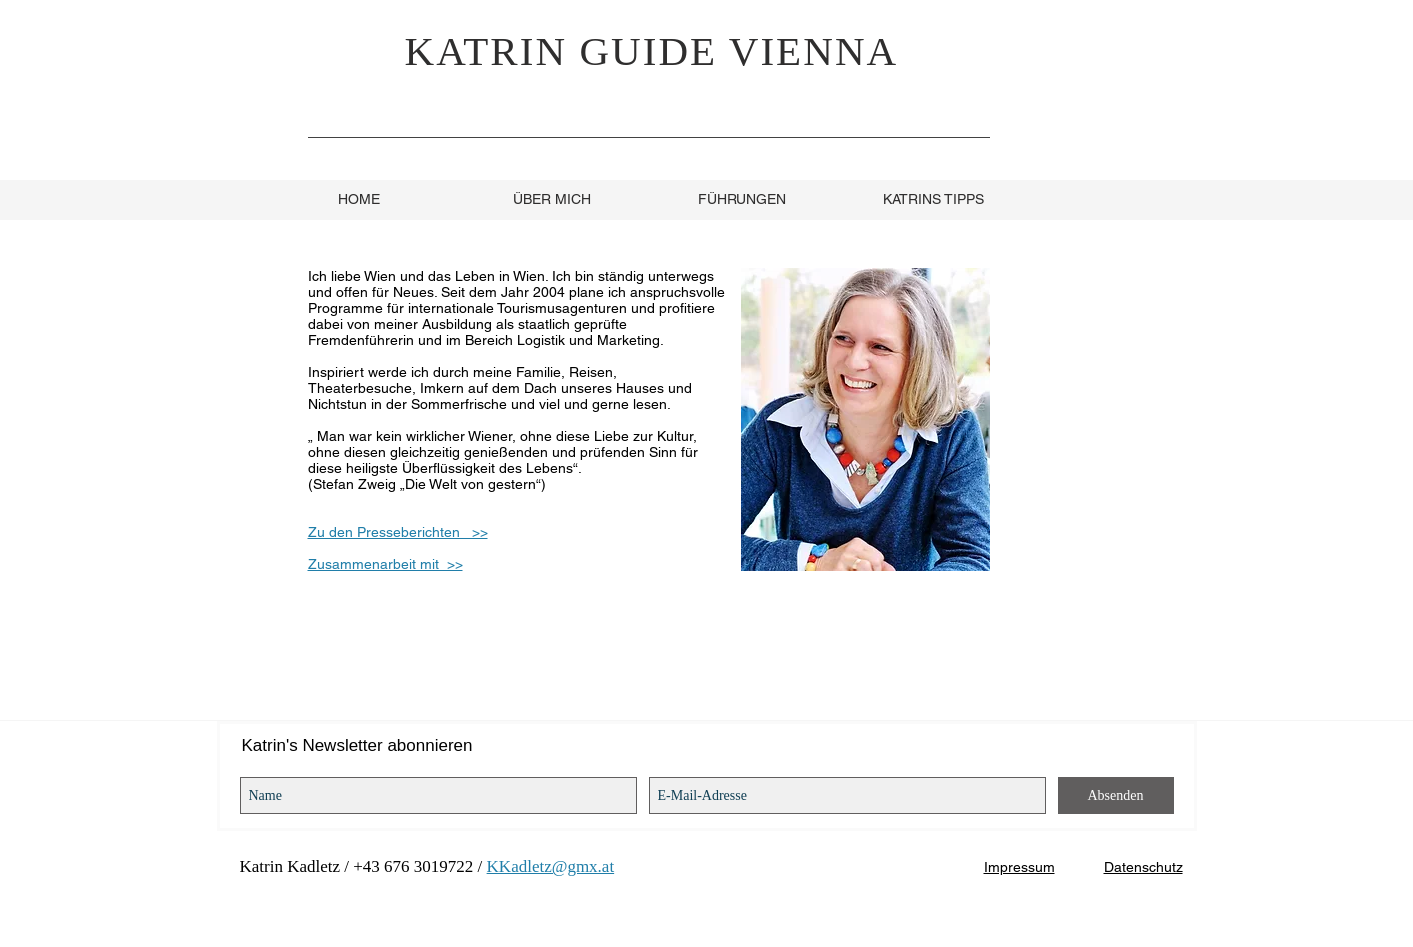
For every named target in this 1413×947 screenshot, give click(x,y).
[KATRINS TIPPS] (934, 200)
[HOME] (359, 200)
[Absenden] (1116, 795)
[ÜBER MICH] (552, 200)
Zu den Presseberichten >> (398, 532)
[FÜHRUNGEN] (742, 200)
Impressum (1019, 867)
